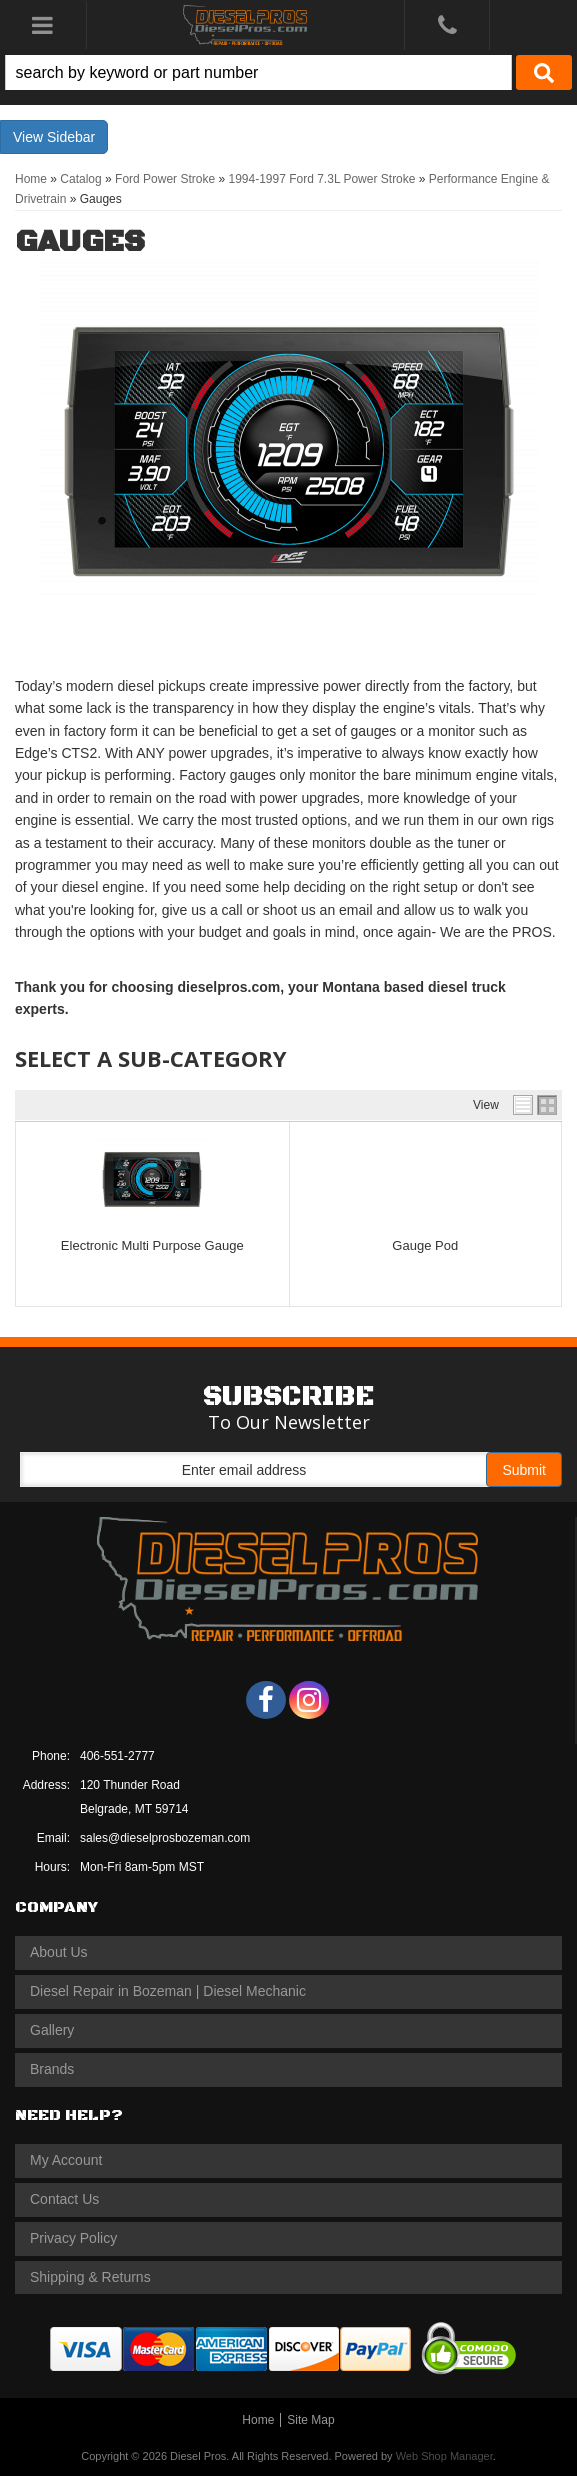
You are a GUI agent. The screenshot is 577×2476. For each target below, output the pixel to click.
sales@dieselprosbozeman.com (165, 1838)
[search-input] (258, 72)
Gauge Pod (425, 1245)
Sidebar (71, 137)
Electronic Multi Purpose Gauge (152, 1245)
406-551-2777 (117, 1756)
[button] (288, 72)
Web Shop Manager (444, 2456)
